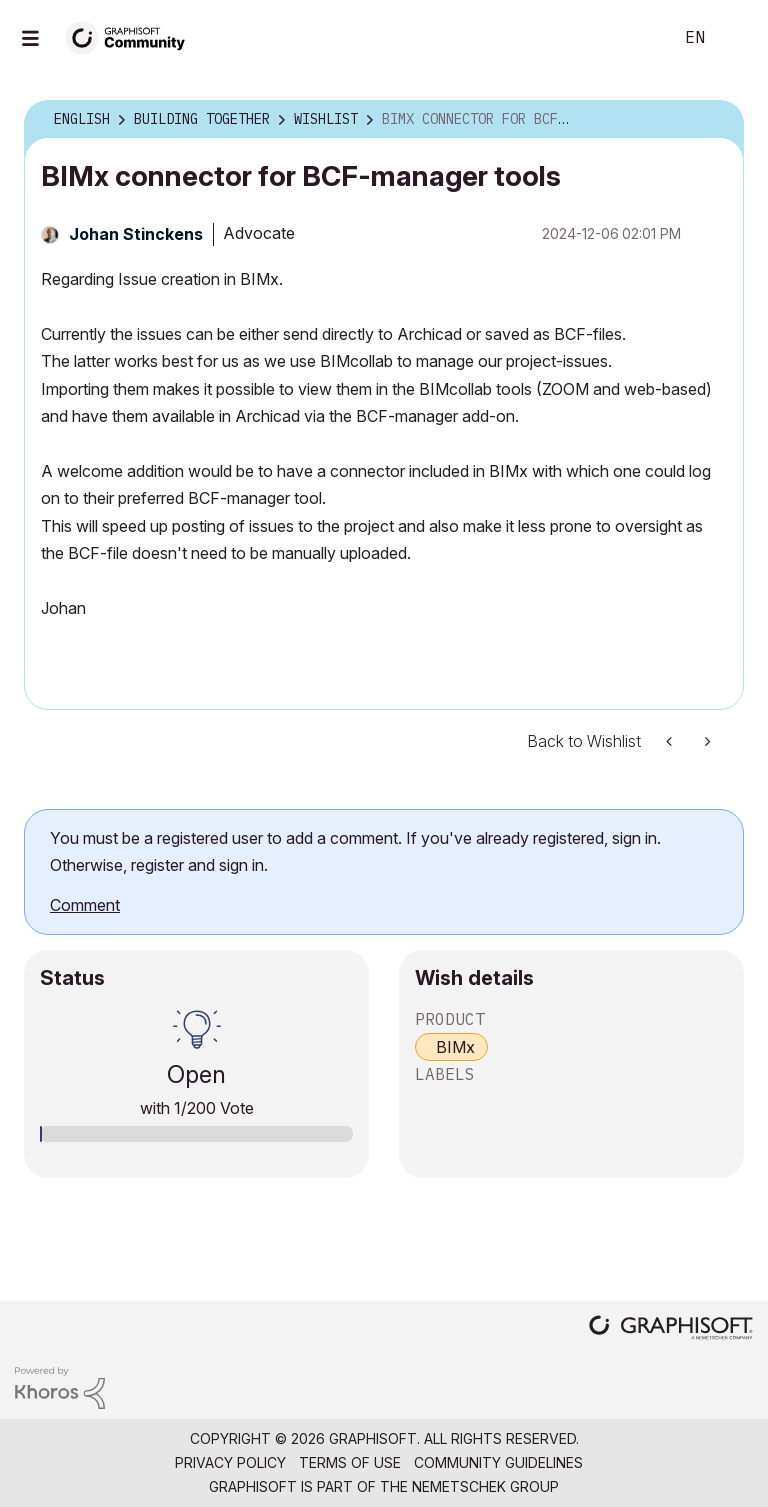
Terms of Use (350, 1462)
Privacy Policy (230, 1462)
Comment (85, 905)
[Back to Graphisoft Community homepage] (132, 36)
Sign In (736, 38)
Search (635, 38)
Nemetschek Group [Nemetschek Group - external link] (485, 1486)
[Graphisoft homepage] (671, 1329)
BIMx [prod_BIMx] (455, 1047)
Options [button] (716, 120)
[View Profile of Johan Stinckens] (136, 234)
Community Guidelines (498, 1462)
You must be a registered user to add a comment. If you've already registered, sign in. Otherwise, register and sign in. (355, 851)
